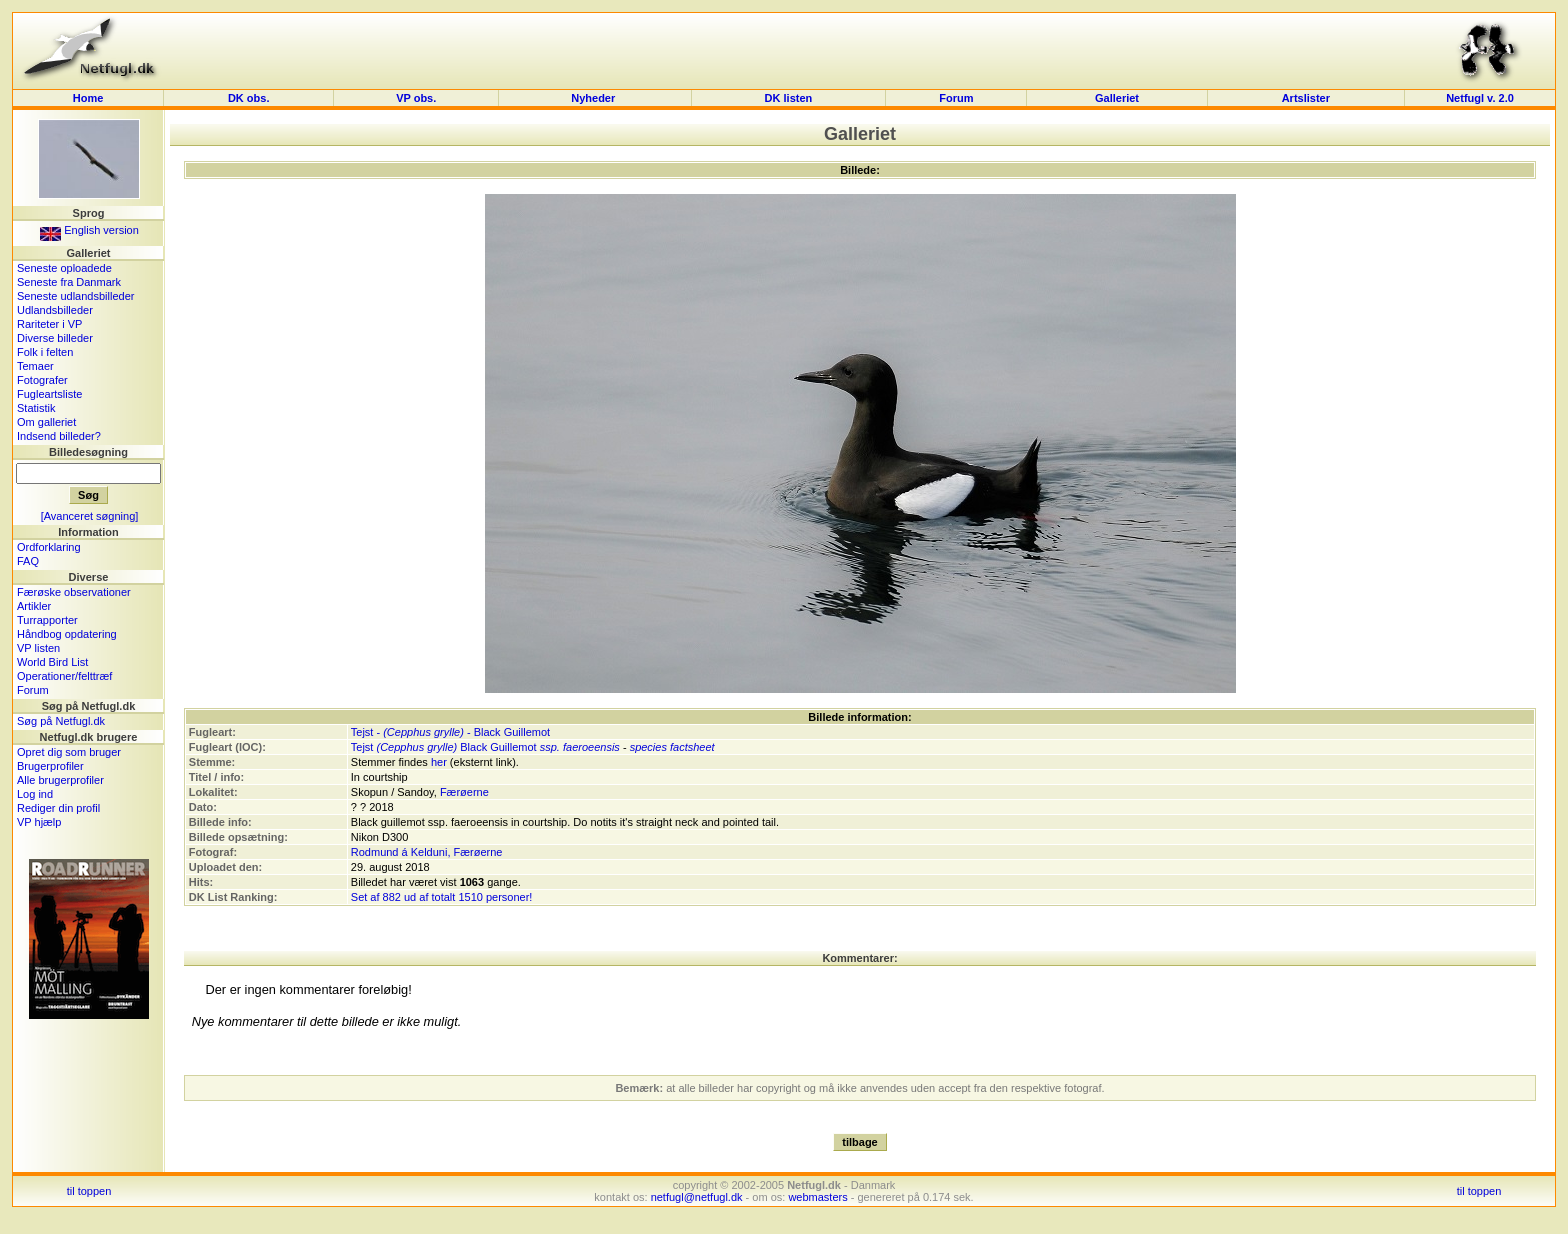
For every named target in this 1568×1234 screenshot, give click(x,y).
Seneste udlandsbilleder (75, 296)
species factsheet (672, 747)
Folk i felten (45, 352)
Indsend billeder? (59, 436)
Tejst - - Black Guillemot (450, 732)
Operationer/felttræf (64, 676)
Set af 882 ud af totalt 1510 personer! (442, 897)
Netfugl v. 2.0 (1480, 98)
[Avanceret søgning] (90, 516)
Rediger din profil (58, 808)
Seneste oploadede (64, 268)
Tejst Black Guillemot (444, 747)
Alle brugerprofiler (60, 780)
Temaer (35, 366)
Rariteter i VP (49, 324)
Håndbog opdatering (67, 634)
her (439, 762)
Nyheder (594, 98)
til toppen (89, 1191)
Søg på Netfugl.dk (61, 721)
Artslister (1306, 98)
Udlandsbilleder (55, 310)
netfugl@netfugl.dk (697, 1197)
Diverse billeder (55, 338)
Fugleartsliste (49, 394)
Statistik (36, 408)
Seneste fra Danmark (69, 282)
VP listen (38, 648)
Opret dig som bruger (69, 752)
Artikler (34, 606)
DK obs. (249, 98)
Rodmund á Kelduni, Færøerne (427, 852)
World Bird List (52, 662)
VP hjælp (39, 822)
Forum (956, 98)
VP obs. (416, 98)
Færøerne (464, 792)
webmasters (817, 1197)
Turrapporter (47, 620)
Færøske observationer (74, 592)
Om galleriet (46, 422)
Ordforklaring (49, 547)
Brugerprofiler (50, 766)
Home (88, 98)
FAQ (28, 561)
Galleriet (1117, 98)
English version (89, 230)
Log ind (35, 794)
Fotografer (42, 380)
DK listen (789, 98)
